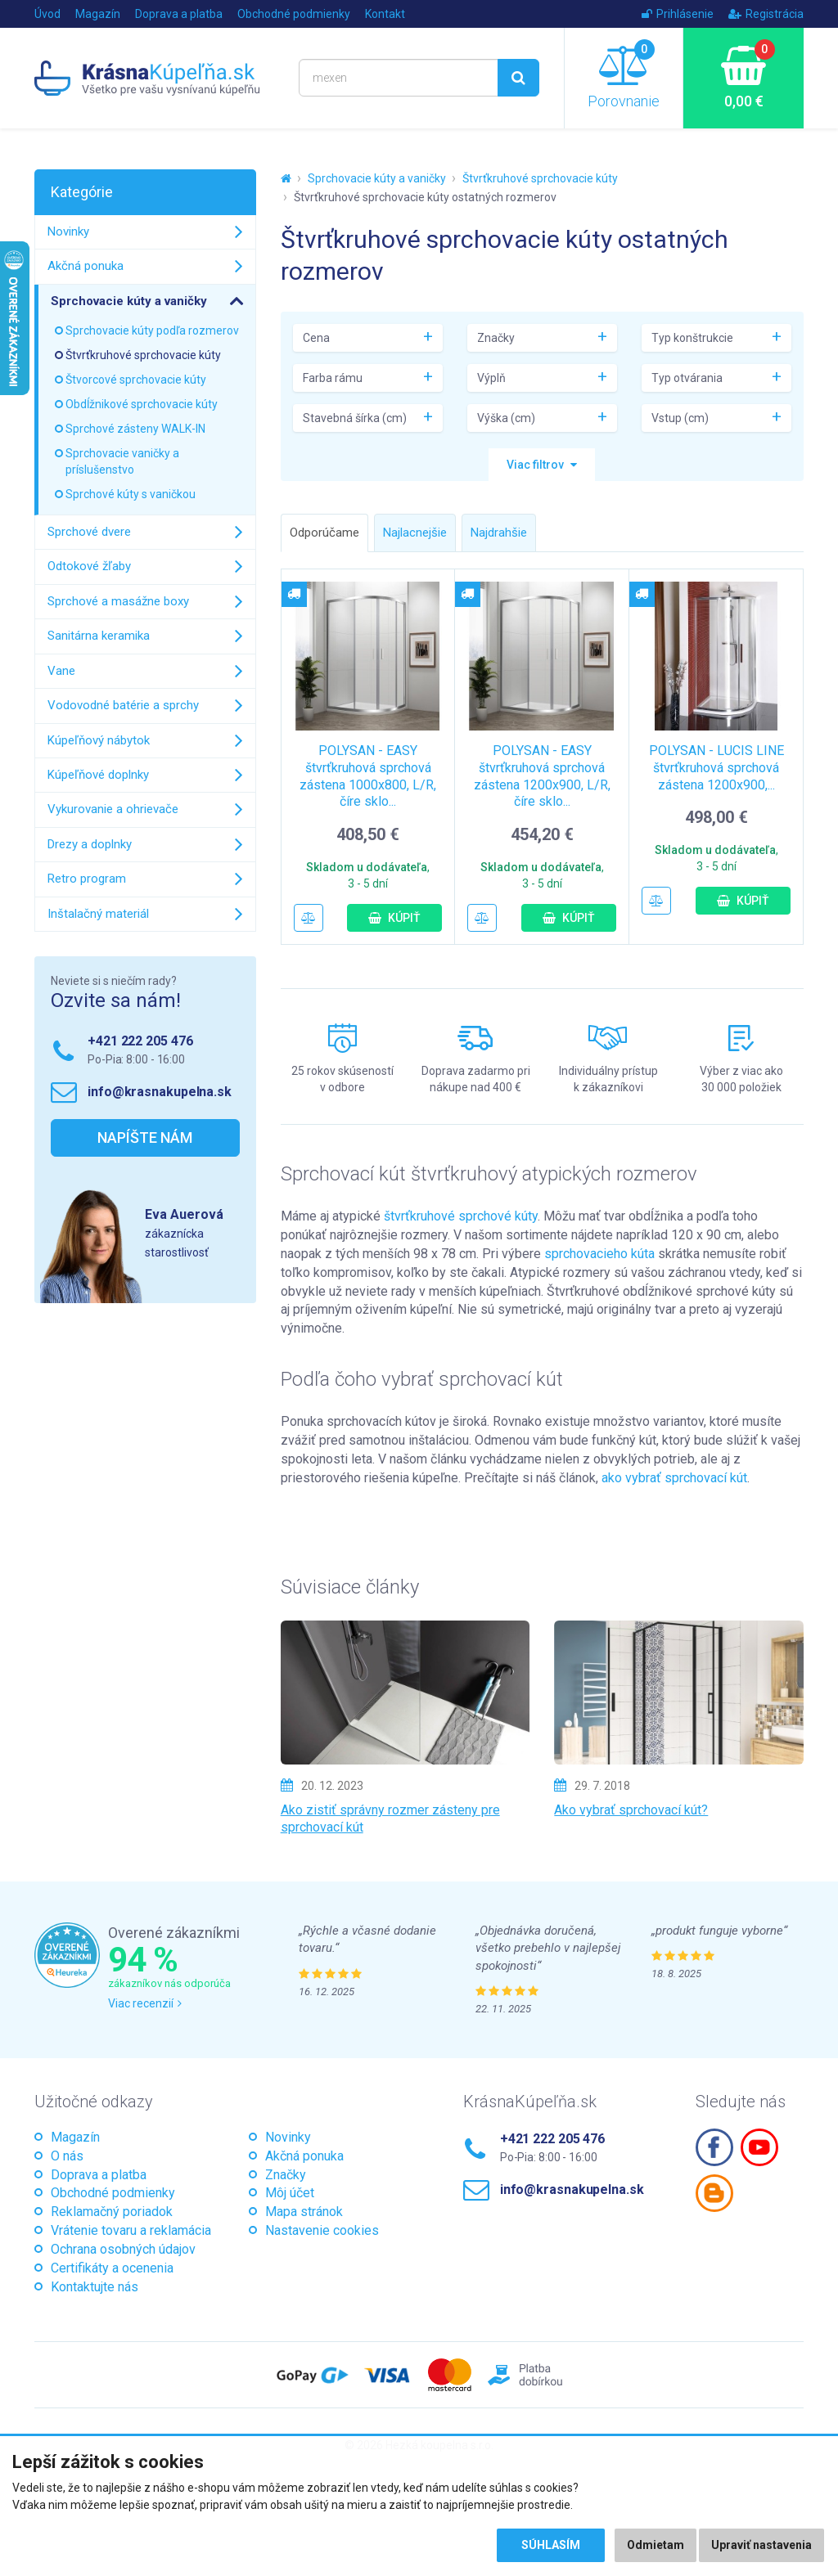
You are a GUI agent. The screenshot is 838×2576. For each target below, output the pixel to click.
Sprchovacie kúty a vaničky (377, 178)
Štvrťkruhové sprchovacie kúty (540, 178)
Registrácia (766, 13)
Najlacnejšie (415, 532)
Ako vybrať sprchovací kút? (631, 1810)
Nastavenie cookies (322, 2230)
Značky (285, 2175)
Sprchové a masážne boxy (118, 601)
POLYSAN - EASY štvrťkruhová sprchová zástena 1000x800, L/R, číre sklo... (368, 776)
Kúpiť (394, 917)
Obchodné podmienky (293, 13)
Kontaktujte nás (94, 2287)
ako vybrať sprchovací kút (674, 1478)
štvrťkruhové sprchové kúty (461, 1216)
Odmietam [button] (655, 2544)
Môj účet (289, 2193)
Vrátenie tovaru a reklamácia (131, 2230)
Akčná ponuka (85, 265)
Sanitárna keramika (98, 635)
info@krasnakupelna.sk (160, 1091)
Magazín (97, 13)
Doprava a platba (179, 13)
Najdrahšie (499, 532)
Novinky (68, 231)
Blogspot (714, 2193)
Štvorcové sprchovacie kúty (135, 379)
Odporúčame (324, 532)
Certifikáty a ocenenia (112, 2268)
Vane (61, 670)
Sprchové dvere (89, 531)
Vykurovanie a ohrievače (112, 809)
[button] (542, 464)
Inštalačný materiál (98, 913)
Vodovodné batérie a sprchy (123, 705)
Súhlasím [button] (550, 2544)
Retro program (86, 878)
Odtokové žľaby (89, 566)
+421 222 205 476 (140, 1041)
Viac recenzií (145, 2003)
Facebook (714, 2147)
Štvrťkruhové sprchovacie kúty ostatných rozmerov (425, 197)
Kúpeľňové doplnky (98, 774)
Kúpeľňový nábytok (98, 740)
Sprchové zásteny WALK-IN (135, 428)
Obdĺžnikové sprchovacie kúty (141, 404)
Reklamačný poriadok (112, 2211)
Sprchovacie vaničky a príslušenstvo (122, 461)
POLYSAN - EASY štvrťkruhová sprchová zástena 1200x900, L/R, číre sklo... (542, 776)
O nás (67, 2156)
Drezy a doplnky (89, 844)
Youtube (759, 2147)
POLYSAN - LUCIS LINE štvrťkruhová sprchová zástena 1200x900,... (716, 768)
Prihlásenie (678, 13)
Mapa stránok (304, 2211)
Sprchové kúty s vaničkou (130, 494)
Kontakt (385, 13)
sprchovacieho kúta (599, 1253)
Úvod (47, 13)
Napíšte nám (144, 1137)
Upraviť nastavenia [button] (761, 2544)
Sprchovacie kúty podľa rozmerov (152, 330)
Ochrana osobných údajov (123, 2249)
